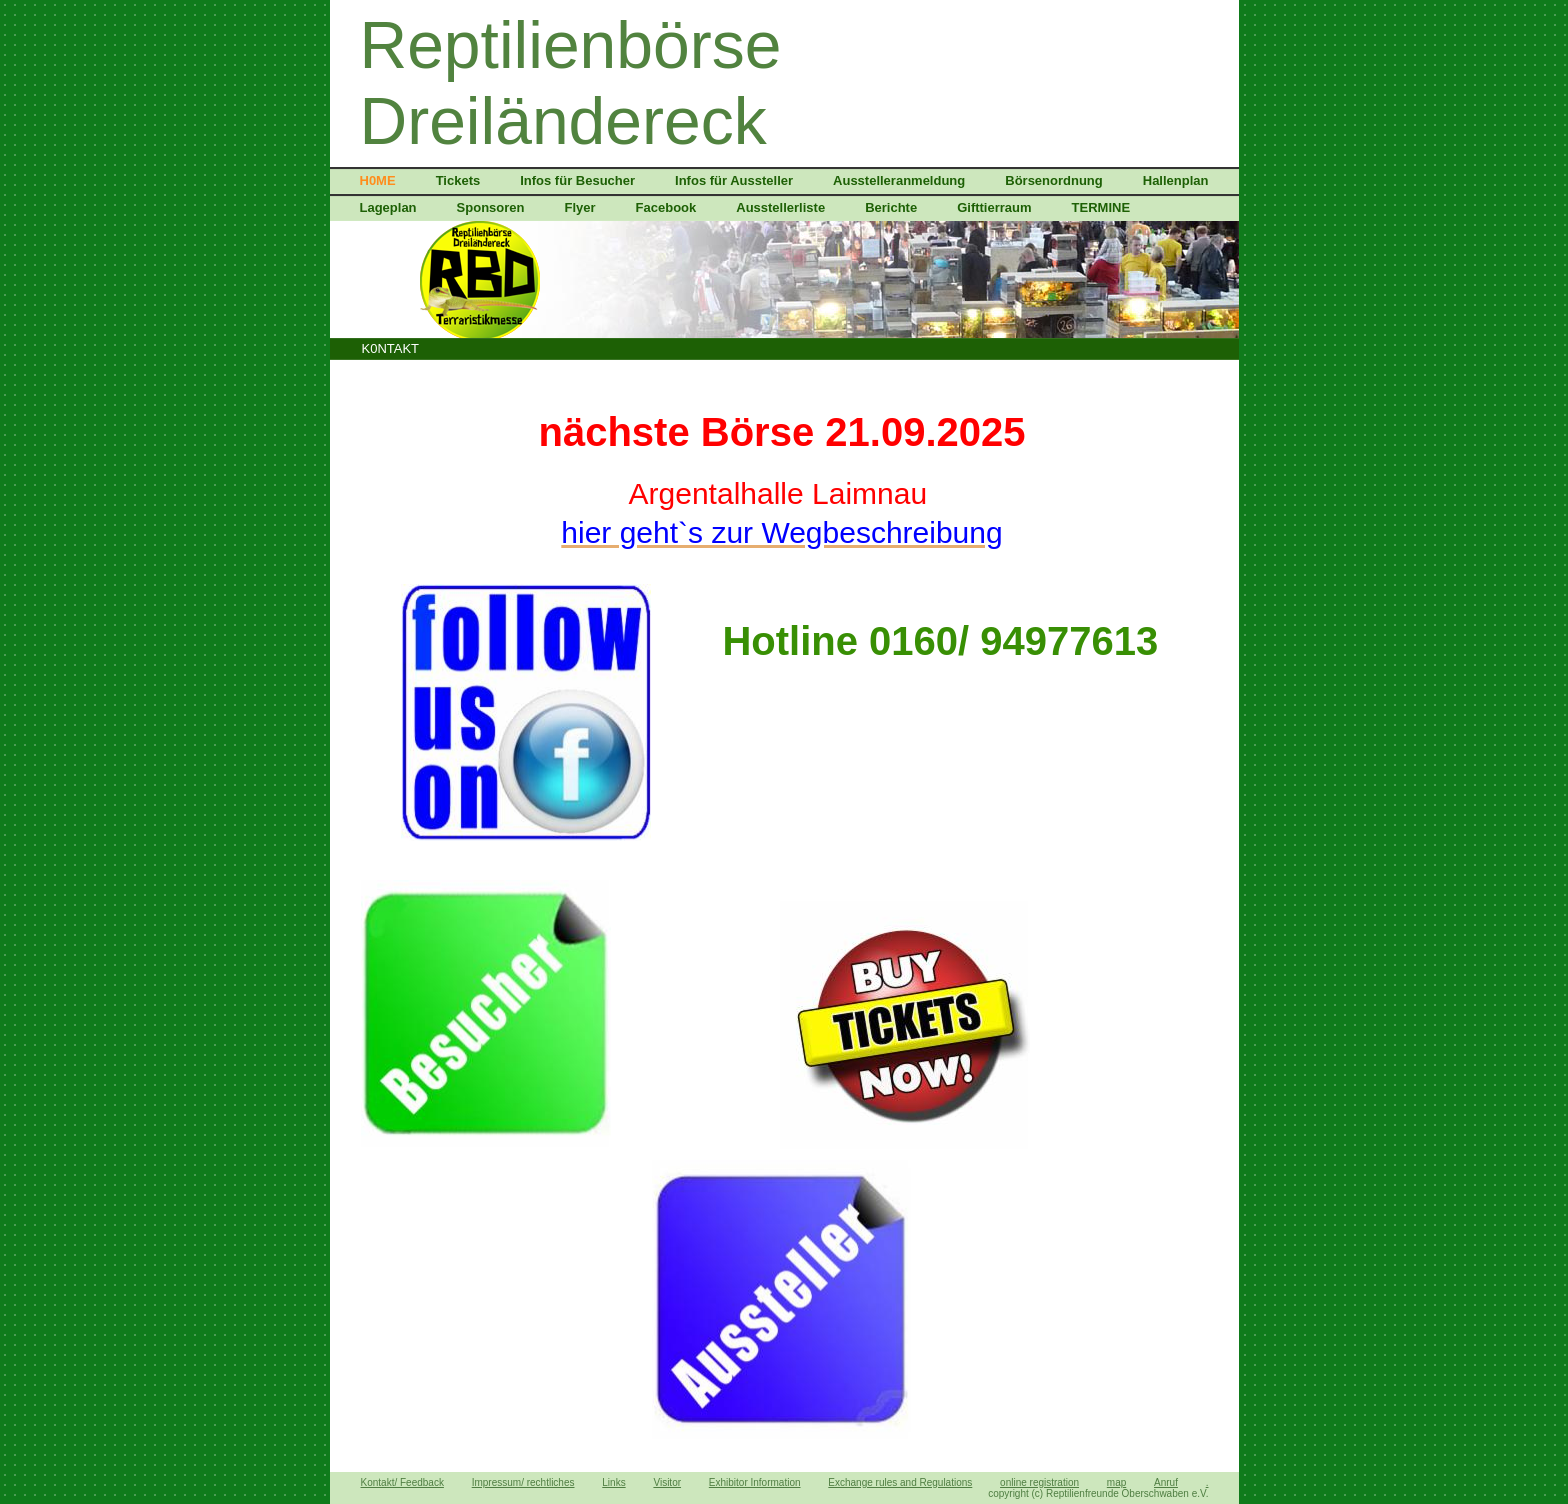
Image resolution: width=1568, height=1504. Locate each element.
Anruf (1166, 1482)
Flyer (579, 207)
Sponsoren (491, 207)
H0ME (378, 180)
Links (613, 1482)
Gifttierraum (994, 207)
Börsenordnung (1054, 180)
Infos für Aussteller (734, 180)
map (1116, 1482)
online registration (1039, 1482)
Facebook (666, 207)
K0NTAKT (391, 348)
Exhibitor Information (755, 1482)
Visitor (667, 1482)
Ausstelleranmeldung (899, 180)
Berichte (891, 207)
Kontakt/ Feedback (402, 1482)
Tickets (458, 180)
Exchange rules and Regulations (900, 1482)
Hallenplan (1176, 180)
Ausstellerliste (780, 207)
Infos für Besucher (577, 180)
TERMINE (1101, 207)
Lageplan (388, 207)
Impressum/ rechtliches (523, 1482)
